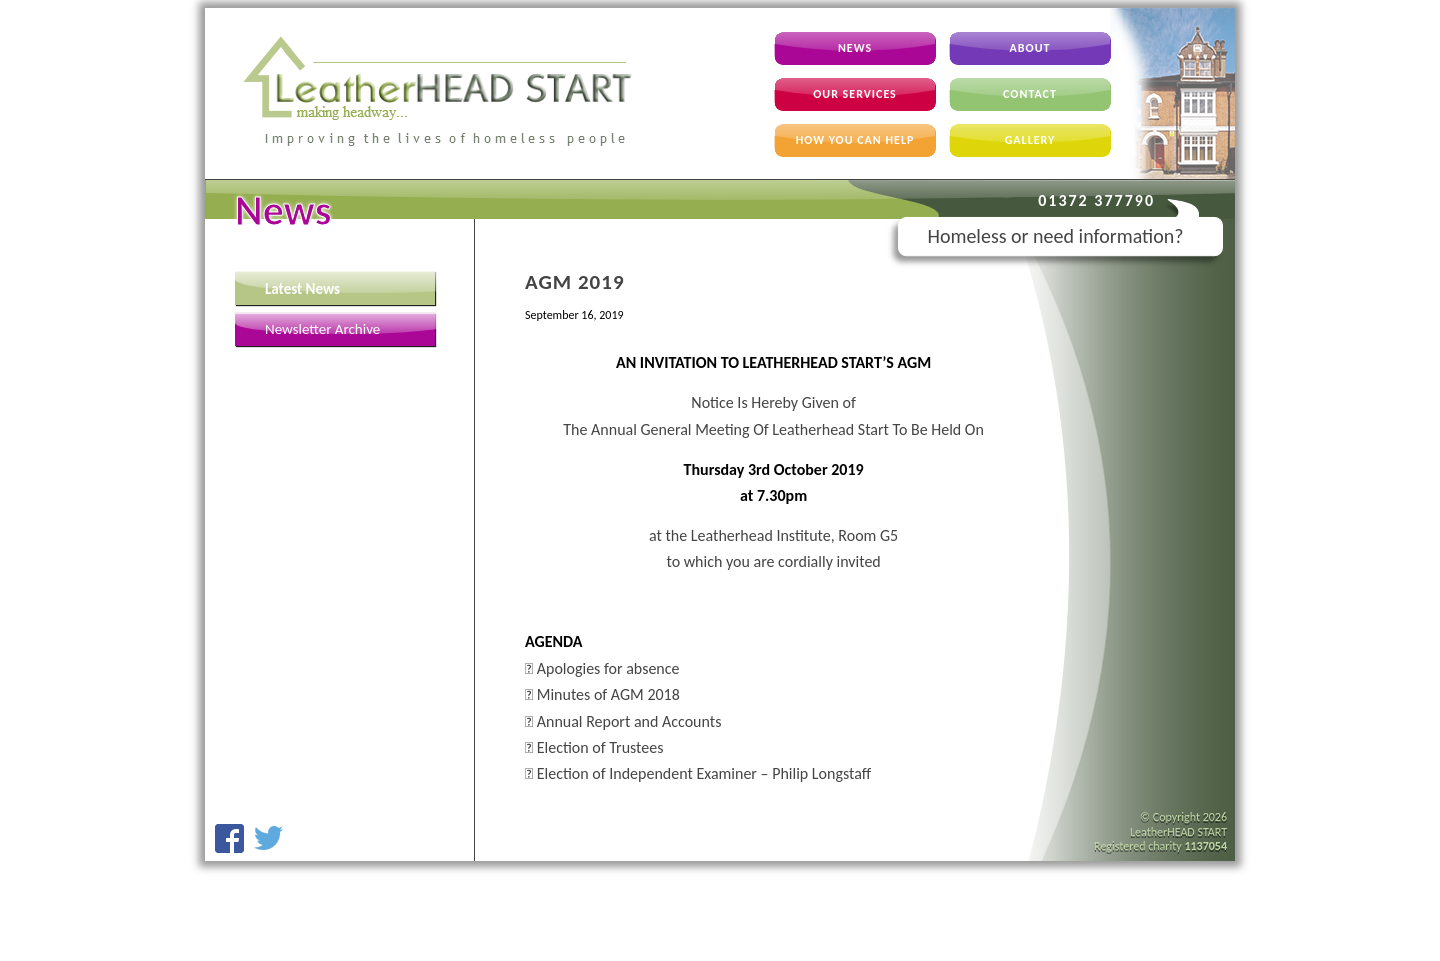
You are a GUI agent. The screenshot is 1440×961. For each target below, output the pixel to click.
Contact (1030, 94)
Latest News (302, 289)
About (1030, 48)
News (855, 48)
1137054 (1205, 846)
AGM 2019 (575, 282)
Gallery (1030, 140)
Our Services (855, 94)
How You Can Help (855, 140)
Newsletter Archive (322, 329)
